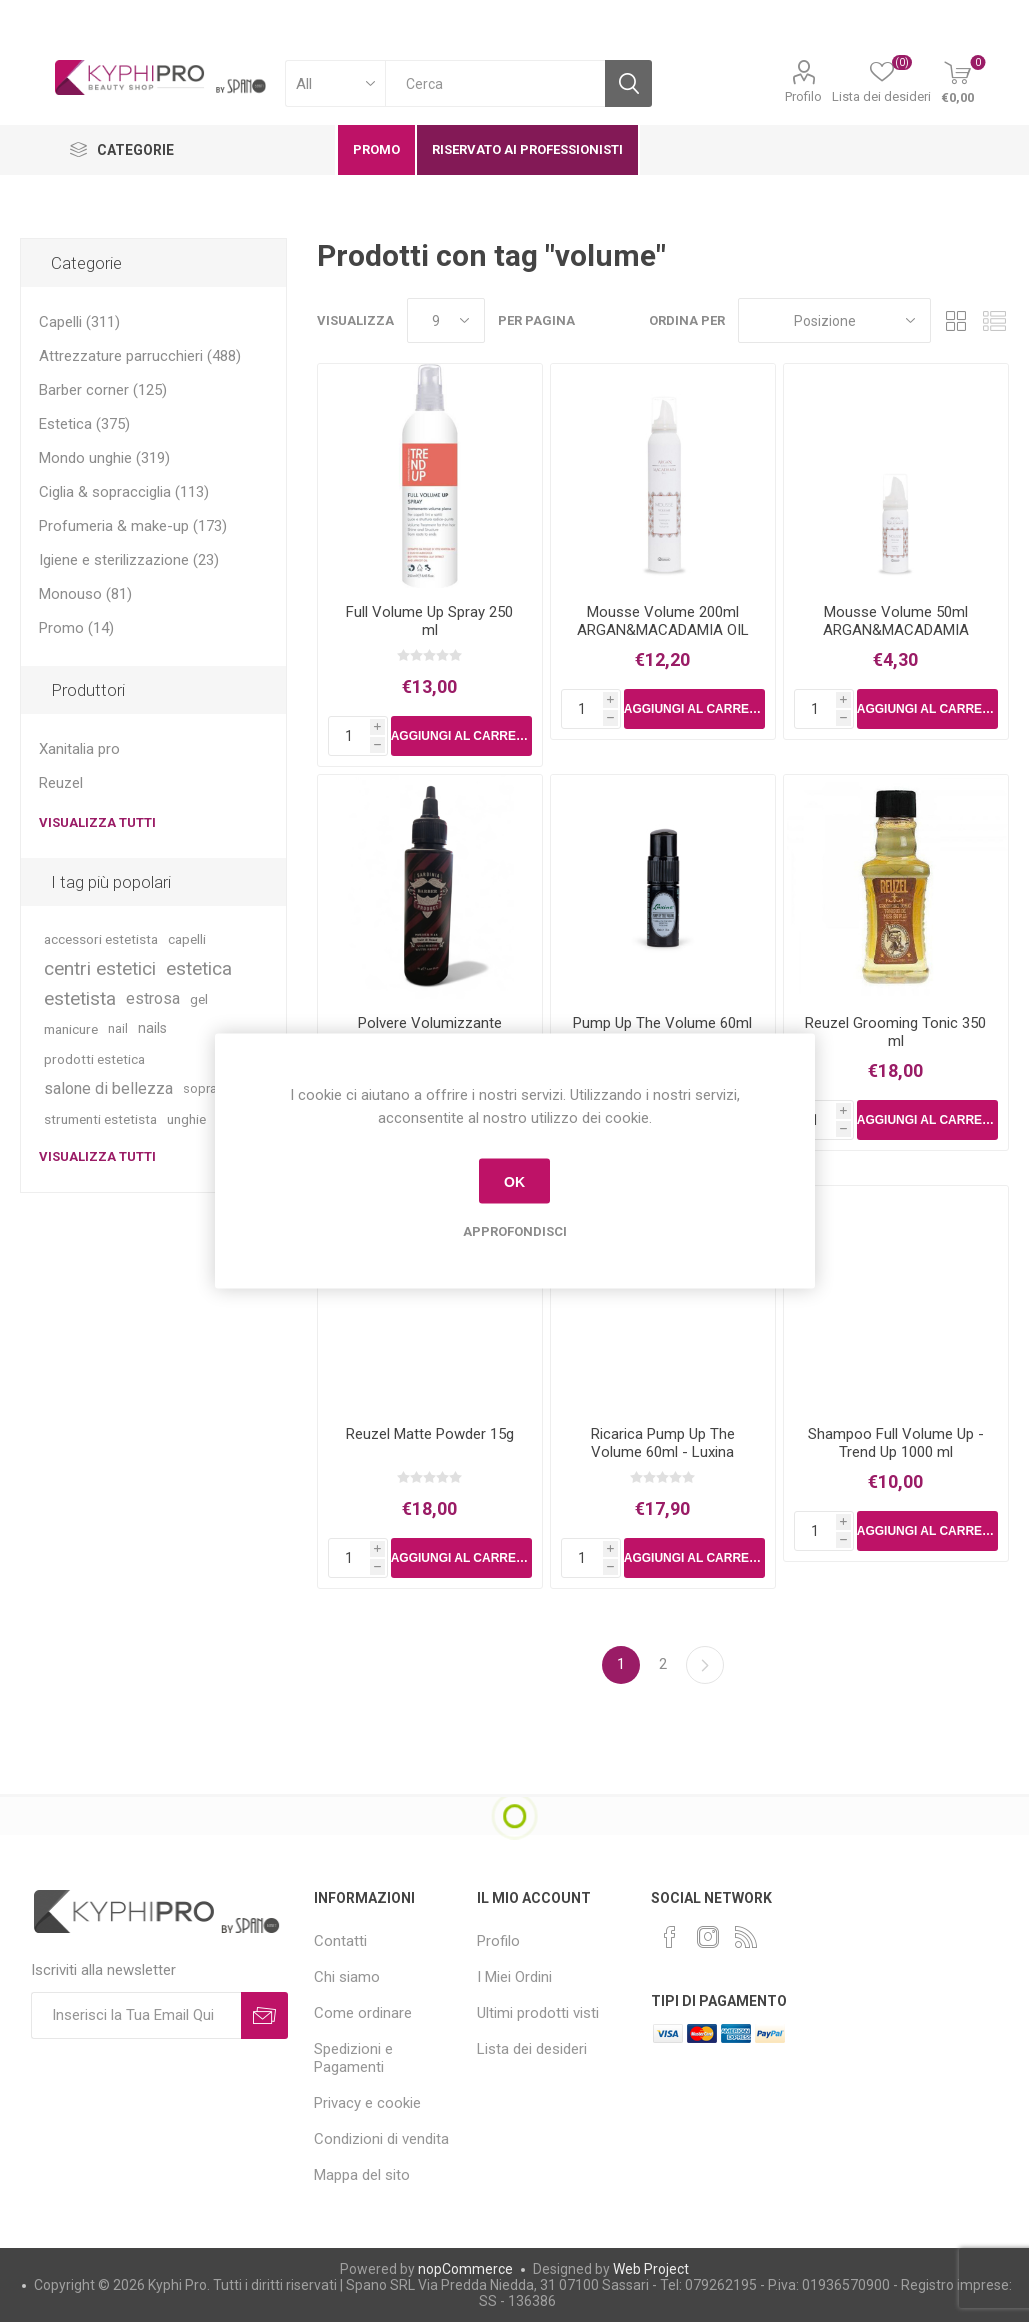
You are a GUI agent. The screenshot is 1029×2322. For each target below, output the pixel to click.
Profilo (803, 96)
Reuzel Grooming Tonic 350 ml (895, 1032)
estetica (199, 968)
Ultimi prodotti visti (538, 2013)
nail (118, 1028)
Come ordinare (363, 2013)
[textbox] (495, 83)
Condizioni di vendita (381, 2139)
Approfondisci (515, 1231)
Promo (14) (76, 628)
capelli (187, 939)
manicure (71, 1029)
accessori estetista (101, 939)
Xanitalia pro (79, 749)
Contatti (340, 1941)
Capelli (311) (79, 322)
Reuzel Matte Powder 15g (430, 1434)
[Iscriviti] (136, 2015)
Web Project (651, 2269)
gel (199, 999)
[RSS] (746, 1937)
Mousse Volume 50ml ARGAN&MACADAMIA (896, 621)
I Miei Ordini (514, 1977)
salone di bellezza (108, 1088)
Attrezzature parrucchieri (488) (140, 356)
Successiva (705, 1665)
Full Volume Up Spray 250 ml (429, 621)
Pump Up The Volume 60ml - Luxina (662, 1032)
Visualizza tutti (97, 822)
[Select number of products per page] (446, 320)
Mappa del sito (362, 2175)
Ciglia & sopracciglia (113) (124, 492)
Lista (994, 320)
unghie (186, 1119)
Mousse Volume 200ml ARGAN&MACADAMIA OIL (663, 621)
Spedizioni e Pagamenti (353, 2058)
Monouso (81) (85, 594)
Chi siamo (347, 1977)
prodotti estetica (94, 1059)
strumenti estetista (100, 1119)
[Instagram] (708, 1937)
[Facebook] (670, 1937)
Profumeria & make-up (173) (133, 526)
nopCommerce (465, 2269)
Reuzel (61, 783)
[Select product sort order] (834, 320)
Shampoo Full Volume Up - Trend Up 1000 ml (896, 1443)
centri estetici (100, 968)
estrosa (153, 998)
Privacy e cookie (367, 2103)
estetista (80, 998)
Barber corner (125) (103, 390)
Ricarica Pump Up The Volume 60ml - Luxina (663, 1443)
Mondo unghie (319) (104, 458)
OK (514, 1181)
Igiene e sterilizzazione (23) (129, 560)
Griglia (956, 320)
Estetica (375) (84, 424)
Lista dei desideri (532, 2049)
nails (152, 1028)
